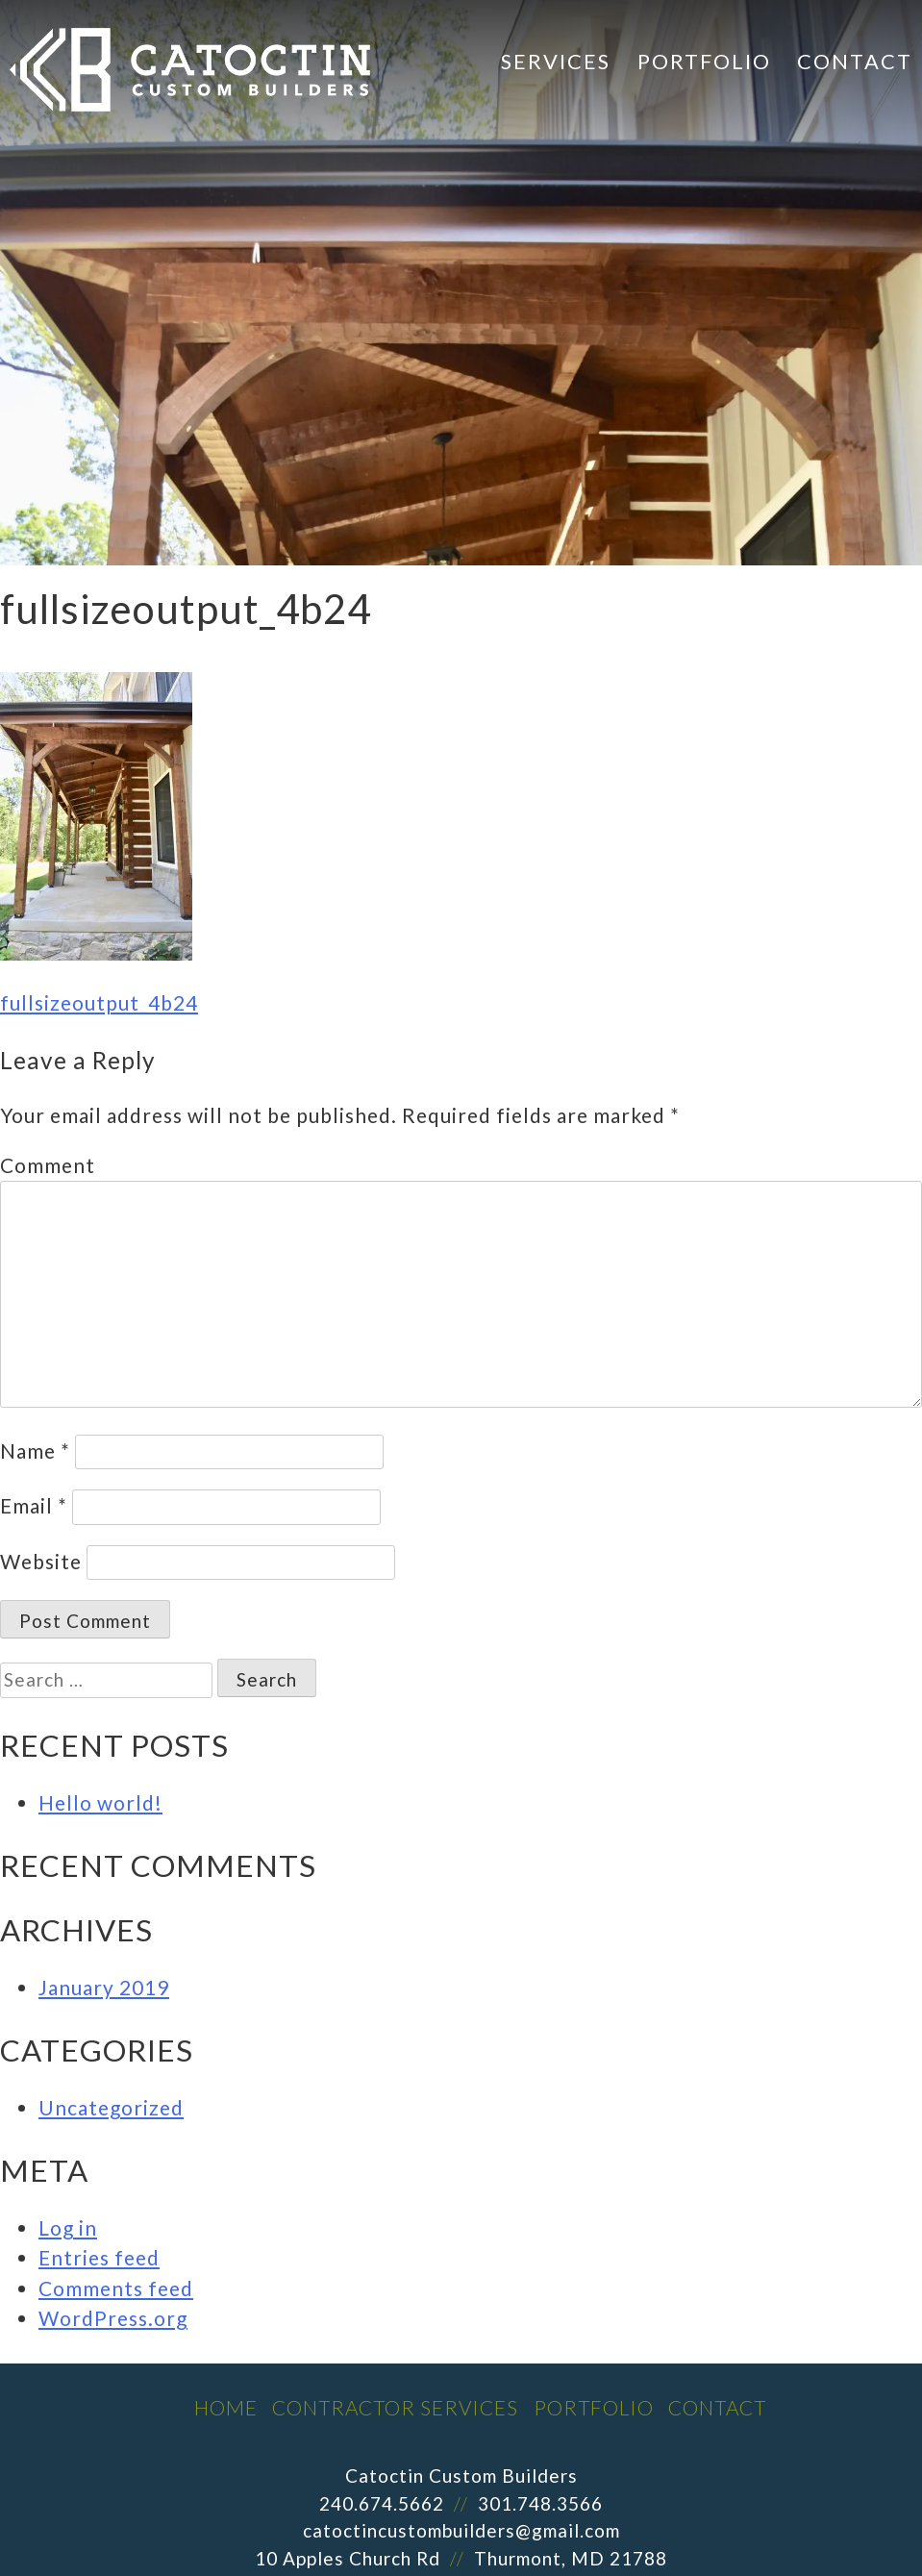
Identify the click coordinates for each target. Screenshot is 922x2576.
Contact (854, 61)
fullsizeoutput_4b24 (99, 1002)
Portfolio (704, 61)
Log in (67, 2227)
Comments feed (115, 2288)
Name (35, 1450)
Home (226, 2407)
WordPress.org (112, 2318)
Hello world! (100, 1802)
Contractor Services (395, 2407)
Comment (47, 1165)
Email (33, 1505)
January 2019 (103, 1987)
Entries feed (99, 2257)
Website (41, 1561)
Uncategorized (111, 2107)
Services (556, 61)
